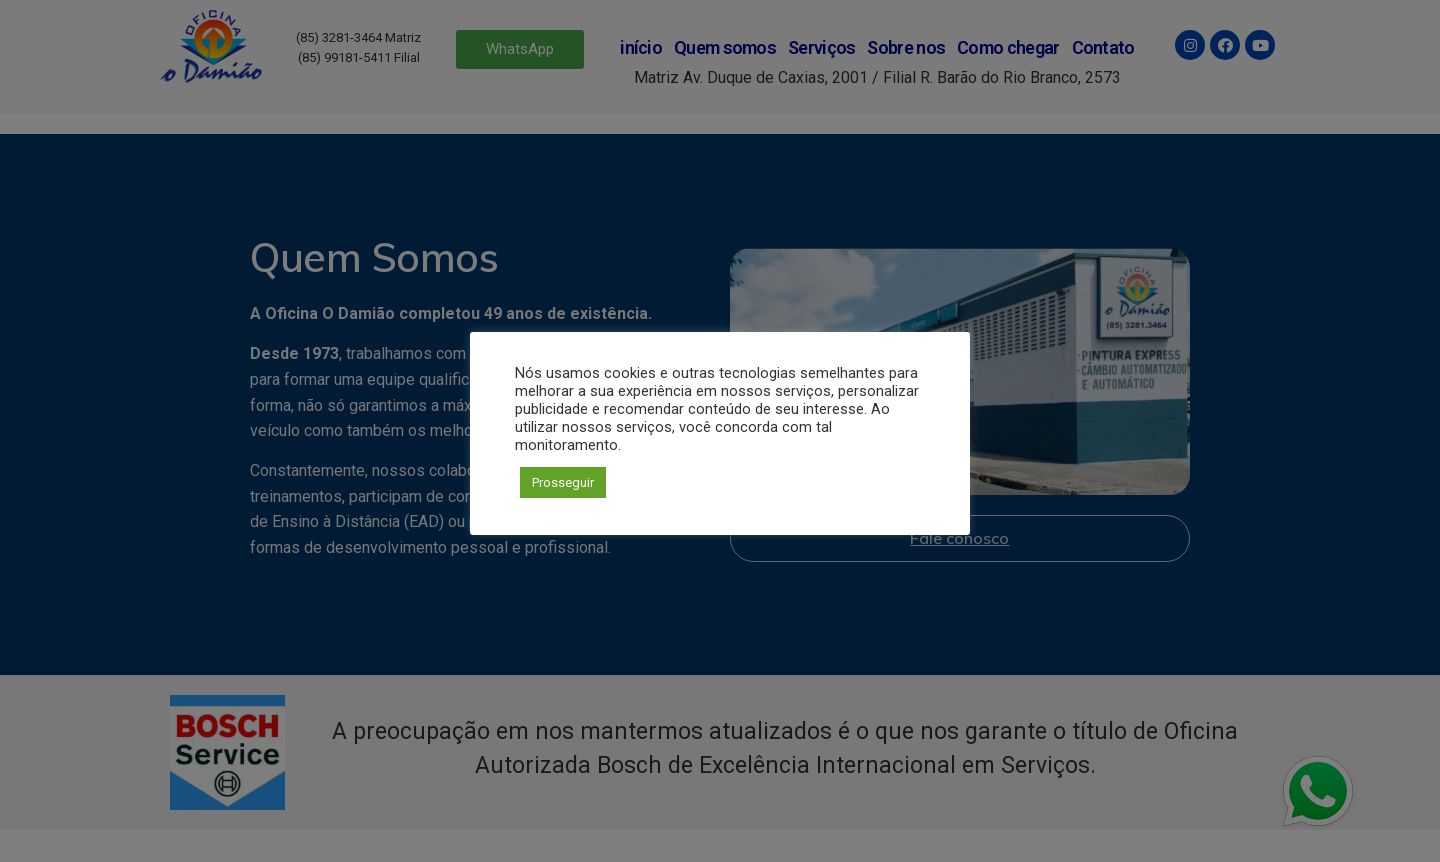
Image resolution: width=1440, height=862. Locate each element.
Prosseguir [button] (563, 482)
